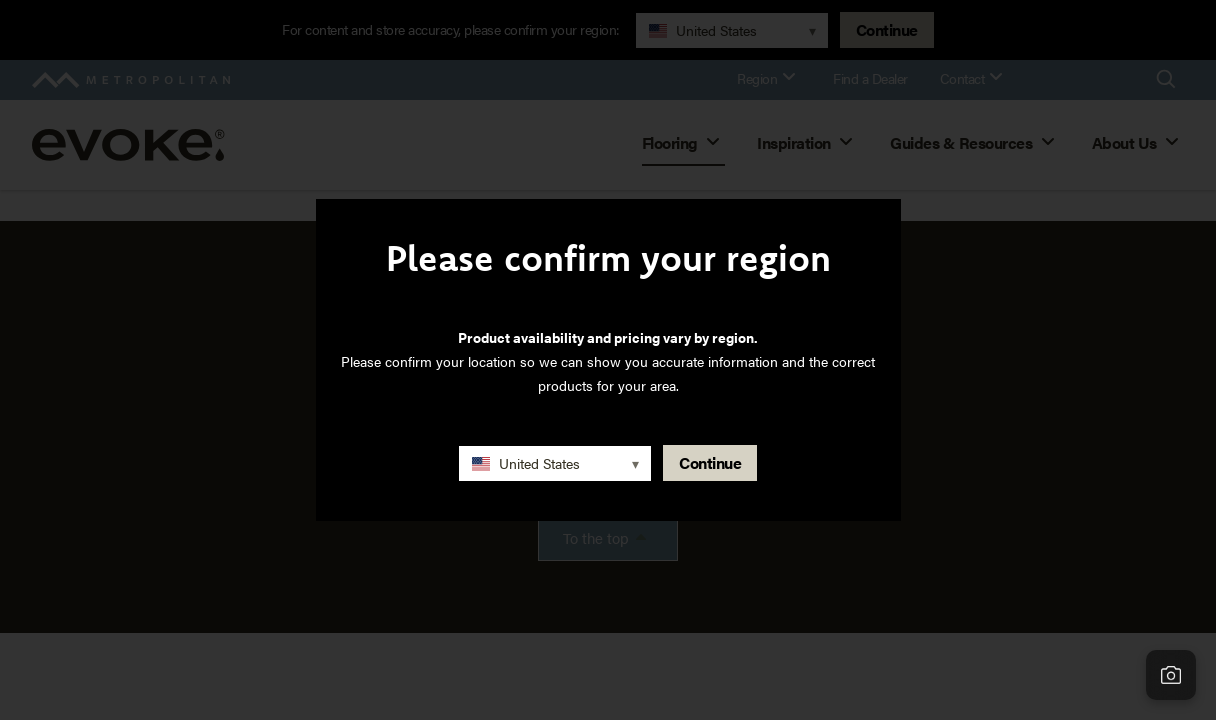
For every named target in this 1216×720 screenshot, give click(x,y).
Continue (710, 462)
